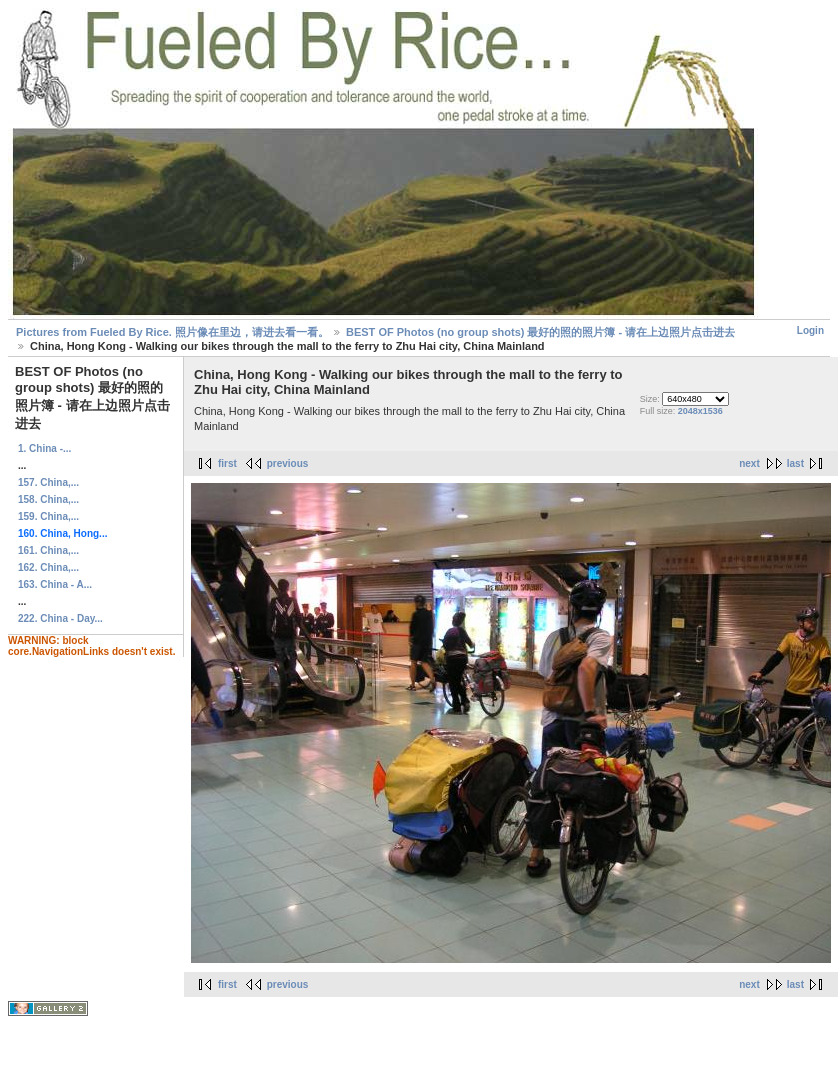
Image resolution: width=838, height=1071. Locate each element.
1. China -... (44, 448)
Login (810, 330)
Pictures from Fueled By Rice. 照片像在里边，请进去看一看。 (172, 332)
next (749, 463)
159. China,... (48, 516)
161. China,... (48, 550)
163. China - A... (55, 584)
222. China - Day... (60, 618)
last (795, 463)
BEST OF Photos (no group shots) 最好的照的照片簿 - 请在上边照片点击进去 (540, 332)
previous (288, 463)
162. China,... (48, 567)
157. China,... (48, 482)
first (227, 463)
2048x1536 (700, 411)
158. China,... (48, 499)
